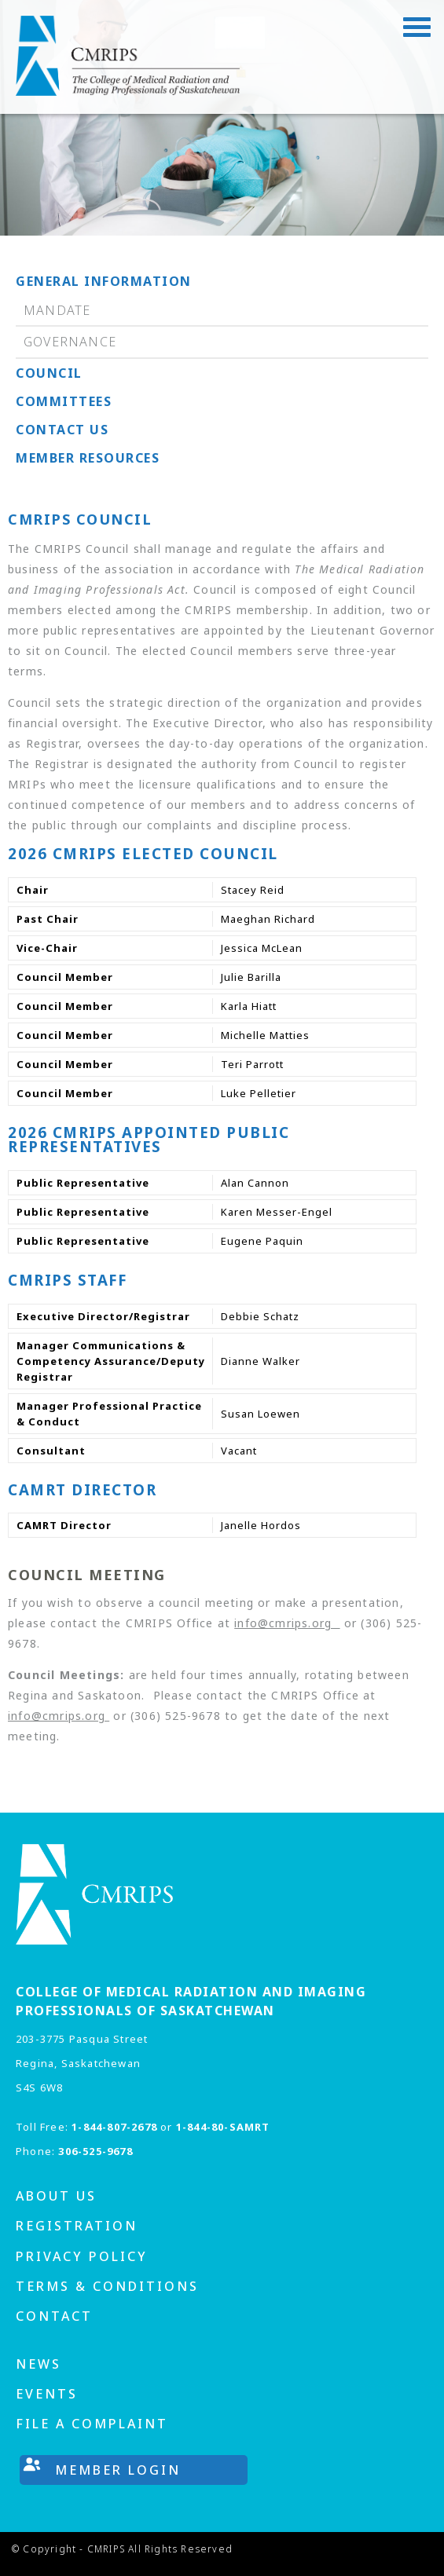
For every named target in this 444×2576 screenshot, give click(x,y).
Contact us (62, 429)
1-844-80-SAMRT (223, 2127)
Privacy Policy (82, 2256)
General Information (104, 281)
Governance (70, 341)
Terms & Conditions (107, 2286)
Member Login (118, 2470)
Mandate (57, 310)
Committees (64, 401)
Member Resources (88, 458)
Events (47, 2393)
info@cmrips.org (286, 1622)
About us (56, 2196)
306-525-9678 (95, 2151)
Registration (77, 2225)
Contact (54, 2316)
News (38, 2364)
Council (49, 373)
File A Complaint (92, 2423)
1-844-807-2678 (114, 2127)
